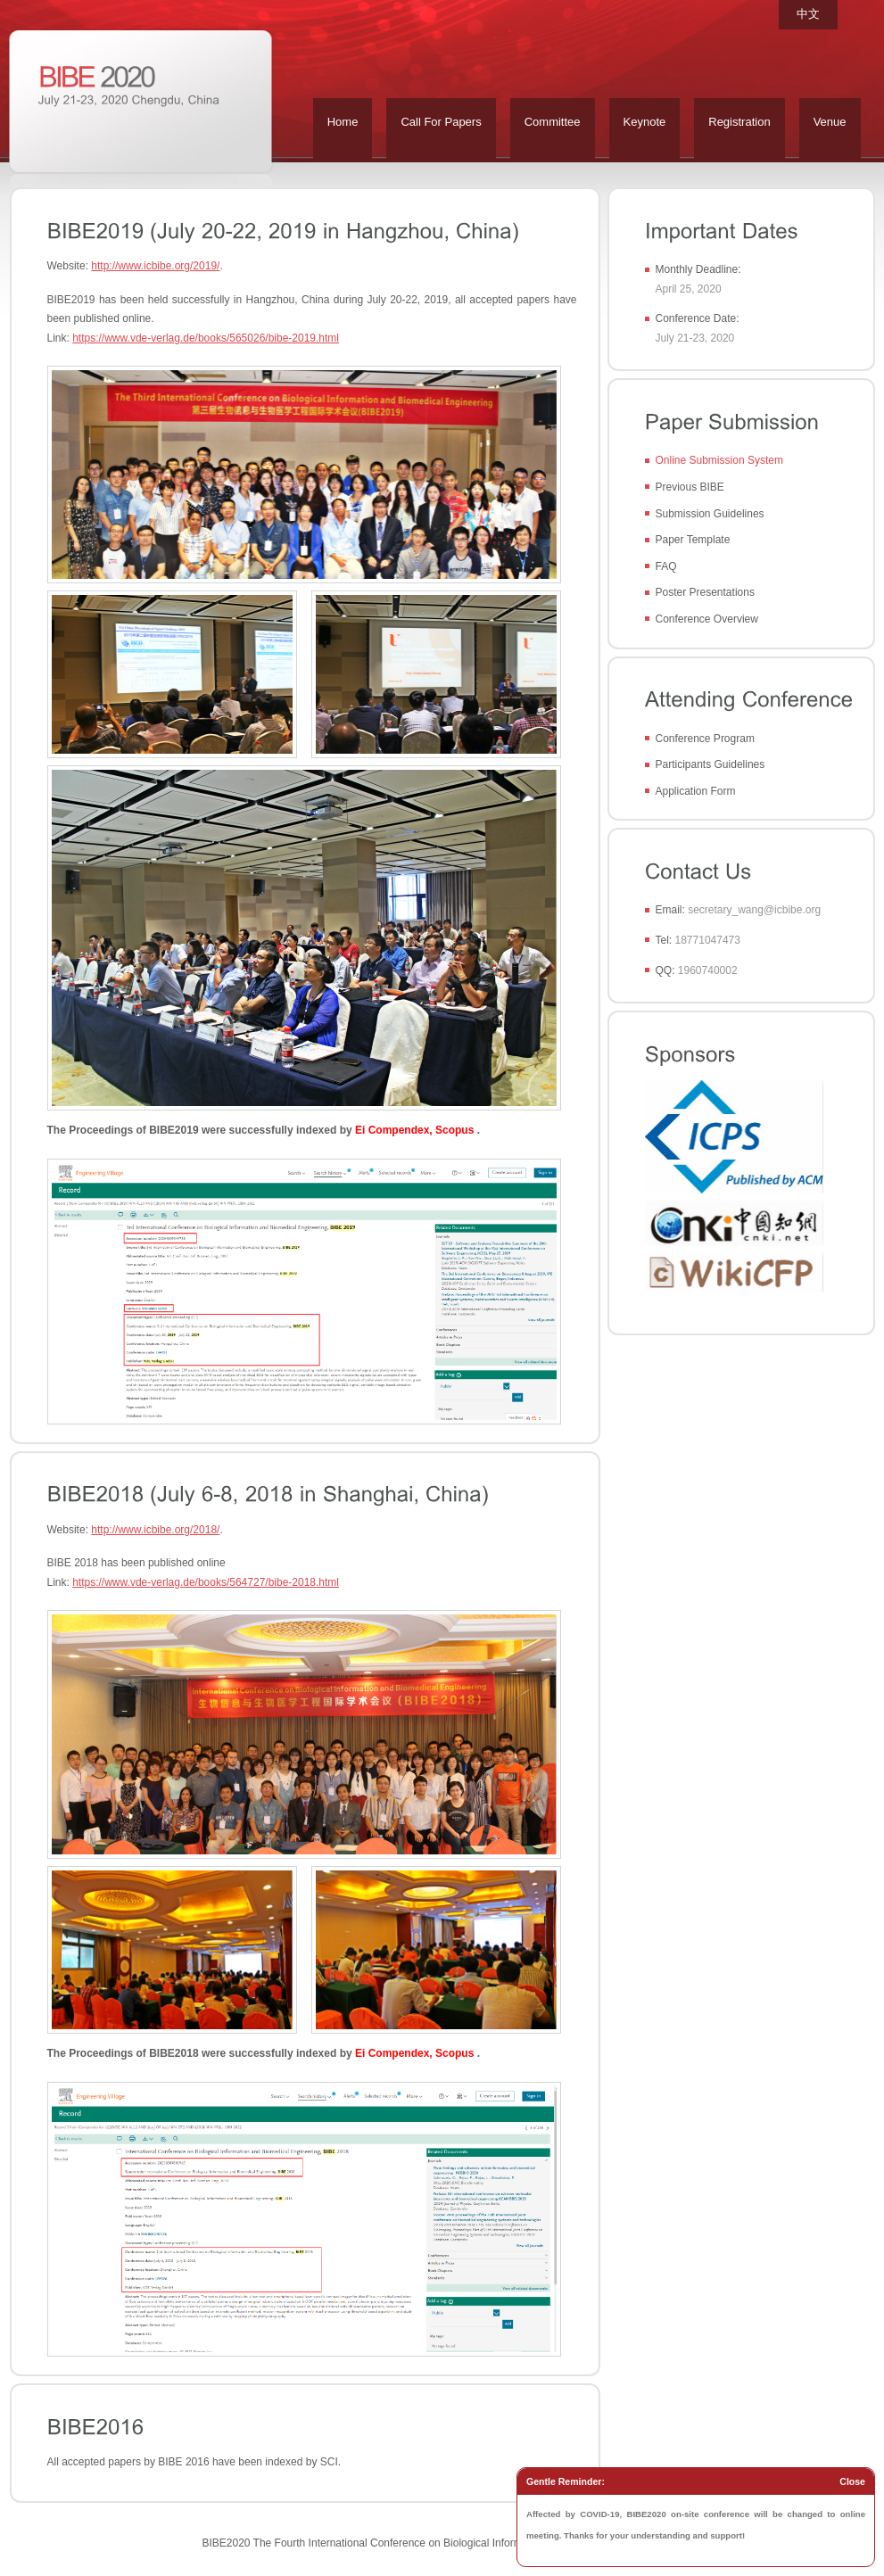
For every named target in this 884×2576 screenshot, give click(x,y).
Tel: (664, 940)
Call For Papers (441, 121)
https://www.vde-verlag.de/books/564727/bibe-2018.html (205, 1582)
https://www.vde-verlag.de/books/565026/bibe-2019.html (205, 338)
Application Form (696, 791)
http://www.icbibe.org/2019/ (155, 266)
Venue (830, 121)
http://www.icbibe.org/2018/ (155, 1529)
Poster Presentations (705, 592)
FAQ (666, 566)
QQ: (665, 970)
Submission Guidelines (710, 514)
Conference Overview (707, 619)
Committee (553, 121)
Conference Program (705, 738)
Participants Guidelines (710, 764)
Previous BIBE (690, 487)
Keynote (645, 121)
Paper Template (693, 539)
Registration (739, 121)
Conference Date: (697, 318)
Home (343, 121)
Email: (670, 910)
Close (852, 2481)
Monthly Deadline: (698, 269)
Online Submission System (719, 460)
